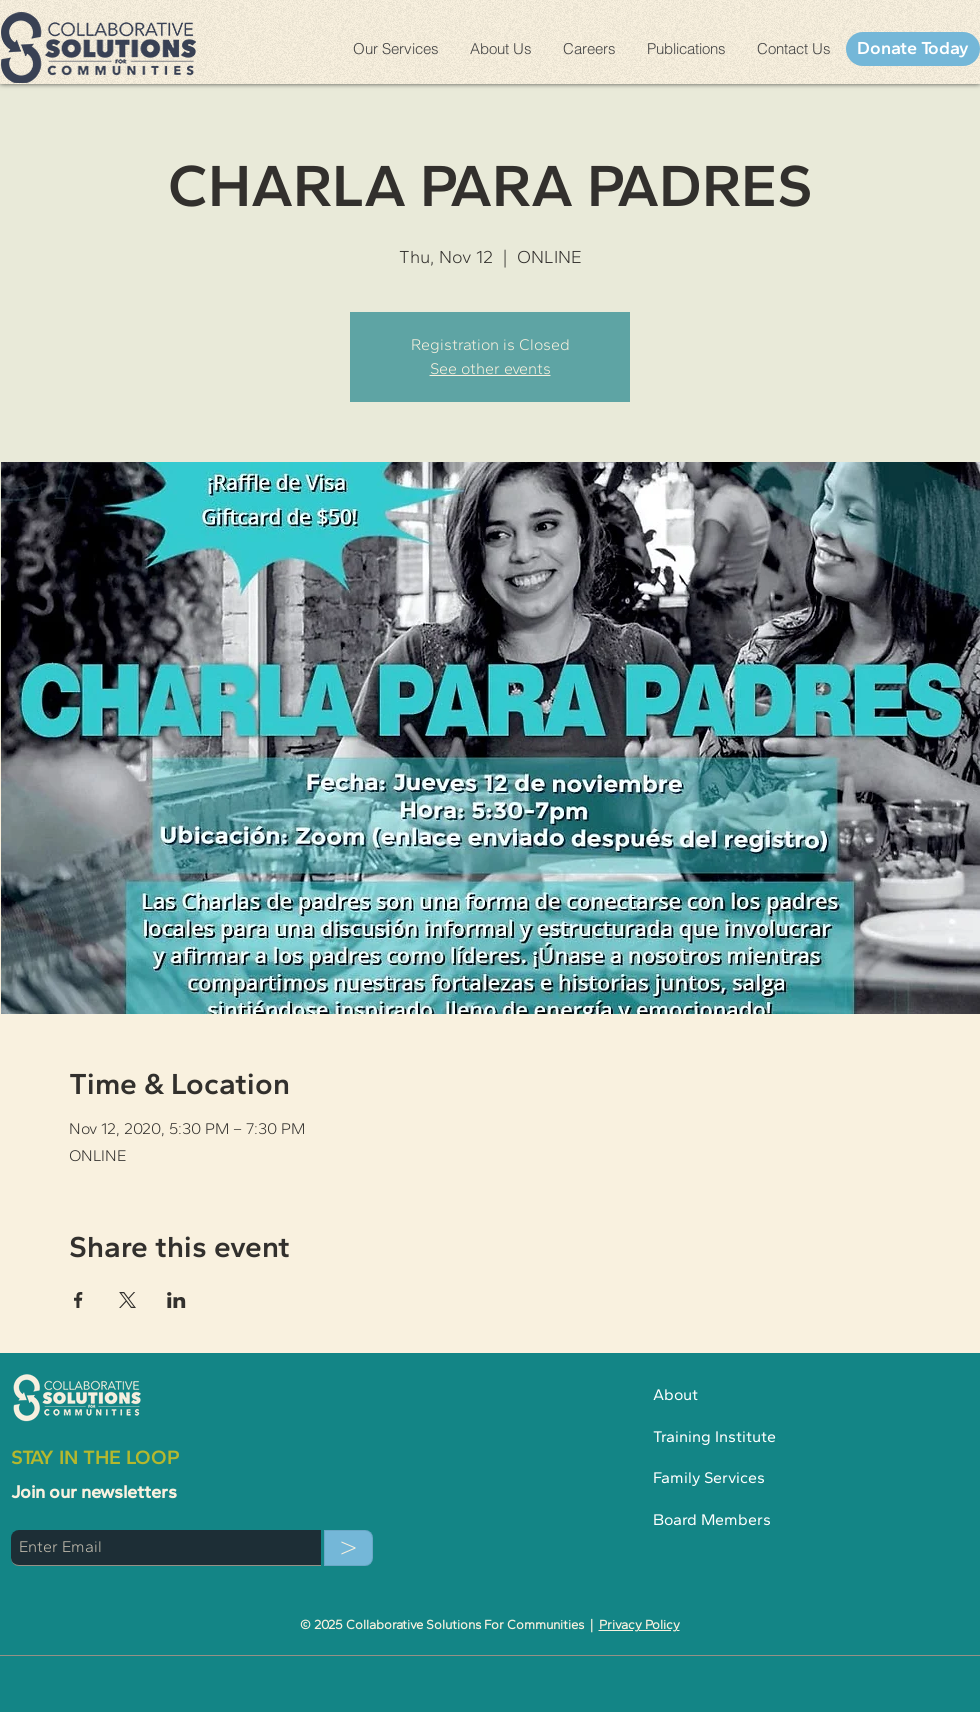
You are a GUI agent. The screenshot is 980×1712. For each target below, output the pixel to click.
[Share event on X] (127, 1300)
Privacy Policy (639, 1624)
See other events (490, 368)
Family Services (709, 1477)
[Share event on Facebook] (78, 1300)
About (683, 1394)
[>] (348, 1548)
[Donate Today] (913, 49)
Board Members (712, 1519)
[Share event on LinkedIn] (176, 1300)
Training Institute (716, 1436)
